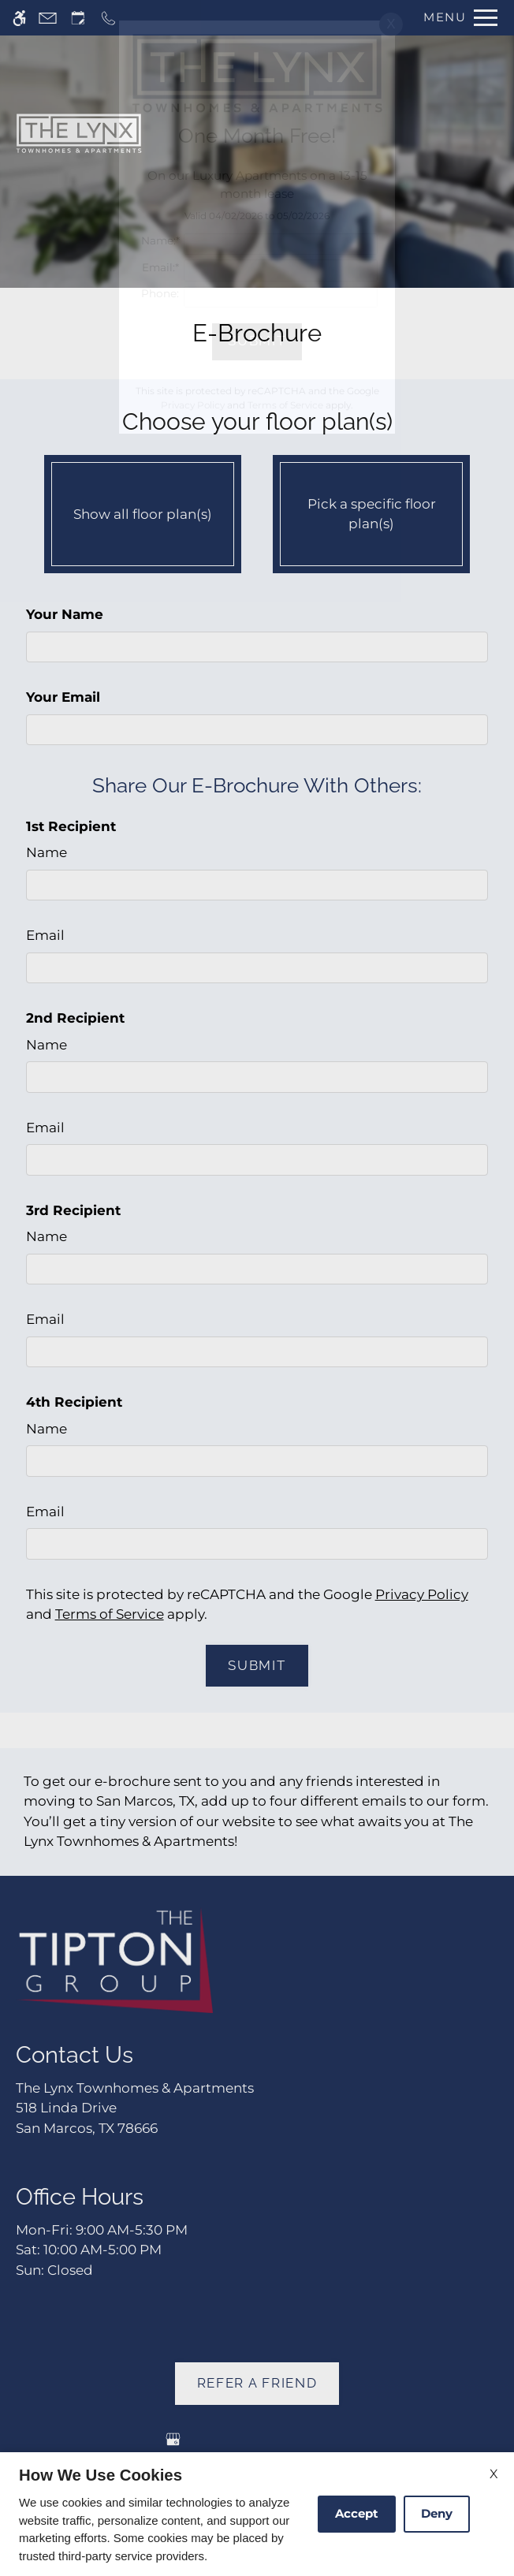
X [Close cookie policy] (494, 2473)
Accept (356, 2513)
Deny (437, 2513)
